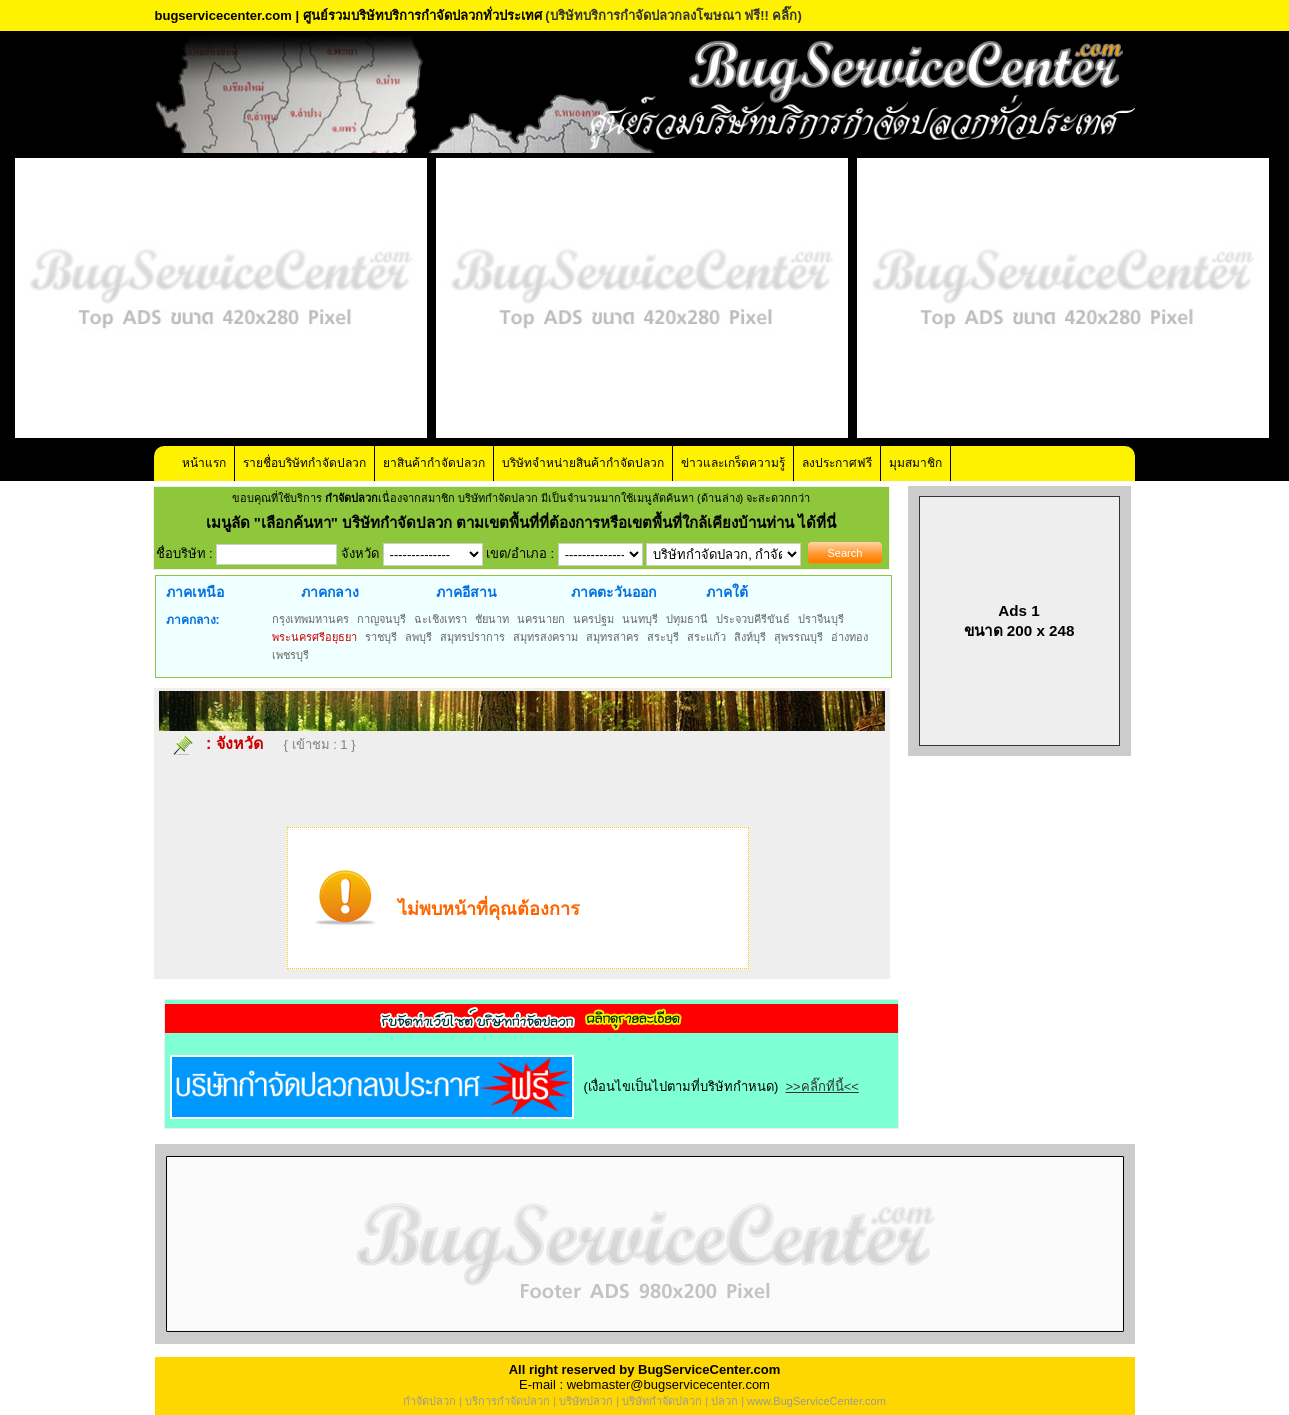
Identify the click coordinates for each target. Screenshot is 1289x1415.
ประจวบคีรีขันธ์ (753, 619)
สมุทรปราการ (472, 637)
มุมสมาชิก (915, 463)
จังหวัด (239, 743)
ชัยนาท (492, 619)
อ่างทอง (849, 637)
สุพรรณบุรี (798, 637)
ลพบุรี (418, 637)
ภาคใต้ (727, 592)
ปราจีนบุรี (821, 619)
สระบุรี (663, 637)
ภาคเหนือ (195, 592)
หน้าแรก (204, 463)
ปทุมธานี (687, 619)
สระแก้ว (706, 637)
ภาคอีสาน (466, 592)
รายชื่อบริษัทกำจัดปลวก (304, 463)
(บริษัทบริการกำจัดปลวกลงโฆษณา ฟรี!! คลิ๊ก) (673, 15)
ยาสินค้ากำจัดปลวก (434, 463)
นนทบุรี (640, 619)
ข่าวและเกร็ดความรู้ (733, 463)
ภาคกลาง (330, 592)
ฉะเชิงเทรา (440, 619)
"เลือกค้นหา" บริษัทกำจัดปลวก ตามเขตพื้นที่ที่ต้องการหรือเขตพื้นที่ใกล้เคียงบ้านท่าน (526, 522)
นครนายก (541, 619)
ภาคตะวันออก (613, 592)
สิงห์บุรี (750, 637)
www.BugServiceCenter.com (816, 1401)
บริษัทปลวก (586, 1401)
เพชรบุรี (290, 655)
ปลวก (724, 1401)
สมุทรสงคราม (545, 637)
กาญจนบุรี (381, 619)
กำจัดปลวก (429, 1401)
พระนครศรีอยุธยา (314, 637)
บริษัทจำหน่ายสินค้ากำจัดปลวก (583, 463)
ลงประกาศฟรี (837, 463)
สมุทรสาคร (612, 637)
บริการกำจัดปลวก (507, 1401)
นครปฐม (593, 619)
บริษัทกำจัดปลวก (662, 1401)
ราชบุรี (381, 637)
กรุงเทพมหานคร (310, 619)
